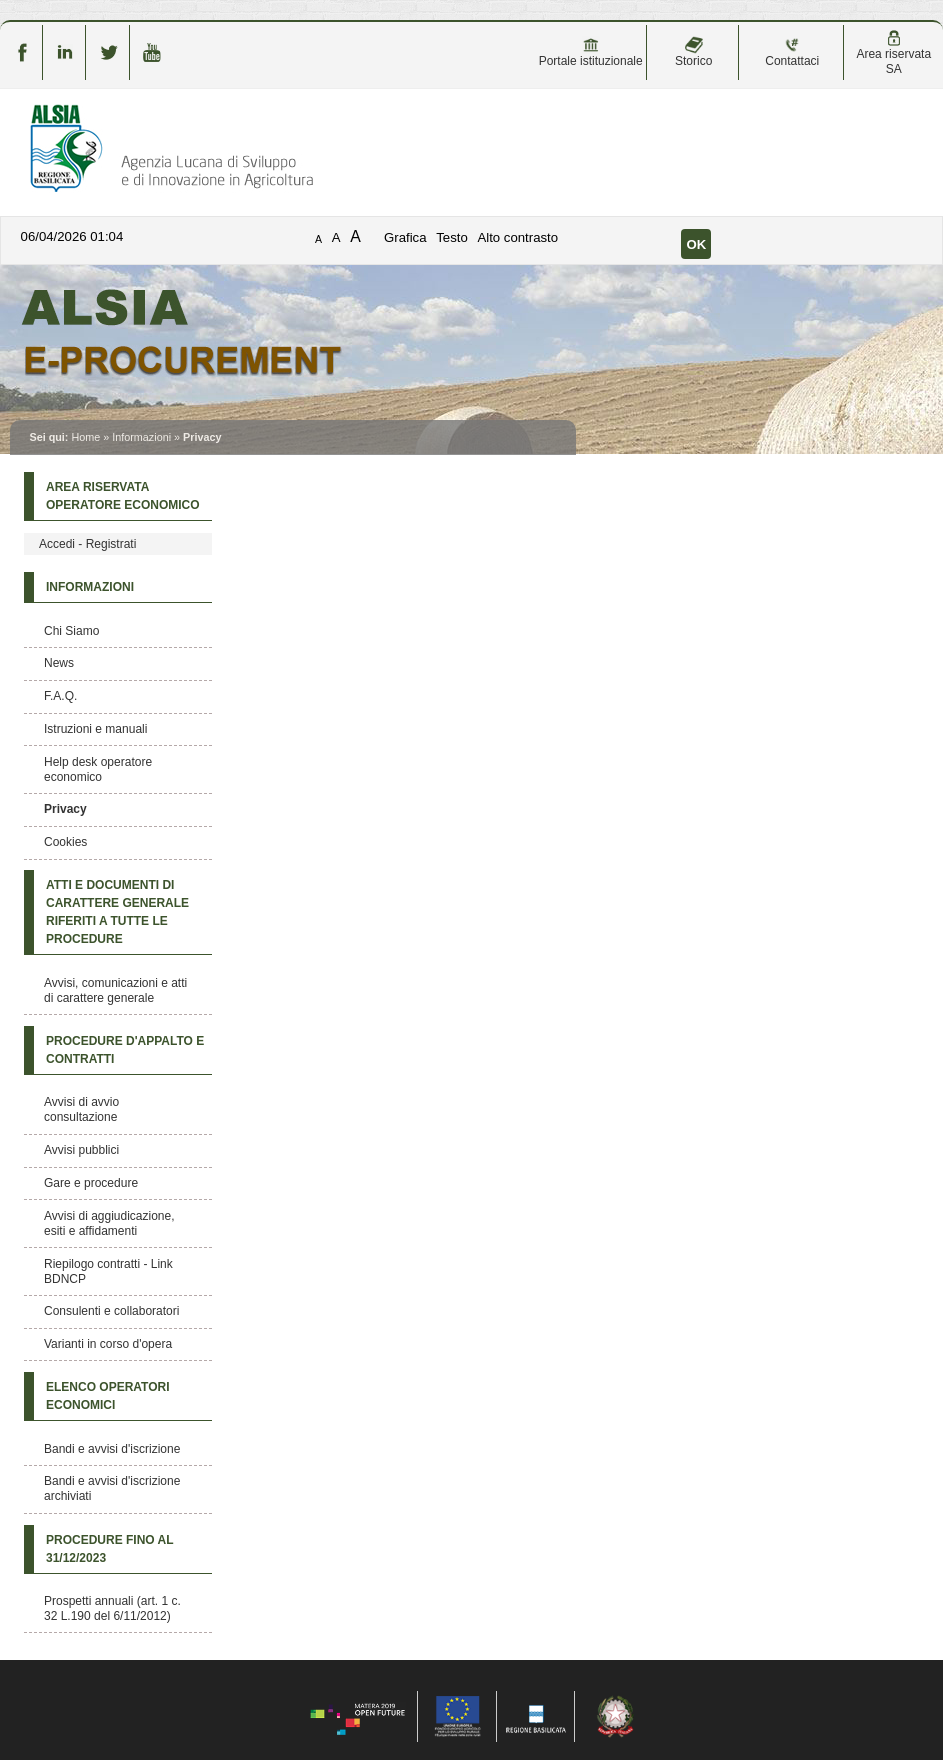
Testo (452, 237)
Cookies (65, 842)
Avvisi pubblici (81, 1150)
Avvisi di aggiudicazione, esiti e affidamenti (109, 1223)
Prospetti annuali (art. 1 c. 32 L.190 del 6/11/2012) (112, 1608)
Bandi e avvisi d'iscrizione (112, 1449)
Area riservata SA (893, 53)
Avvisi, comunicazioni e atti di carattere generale (115, 990)
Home (85, 437)
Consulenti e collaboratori (111, 1311)
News (59, 663)
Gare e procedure (91, 1183)
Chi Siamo (71, 631)
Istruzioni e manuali (95, 729)
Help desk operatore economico (98, 769)
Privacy (65, 809)
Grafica (405, 237)
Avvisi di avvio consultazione (81, 1109)
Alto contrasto (517, 237)
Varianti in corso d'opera (108, 1344)
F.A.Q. (60, 696)
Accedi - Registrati (87, 544)
